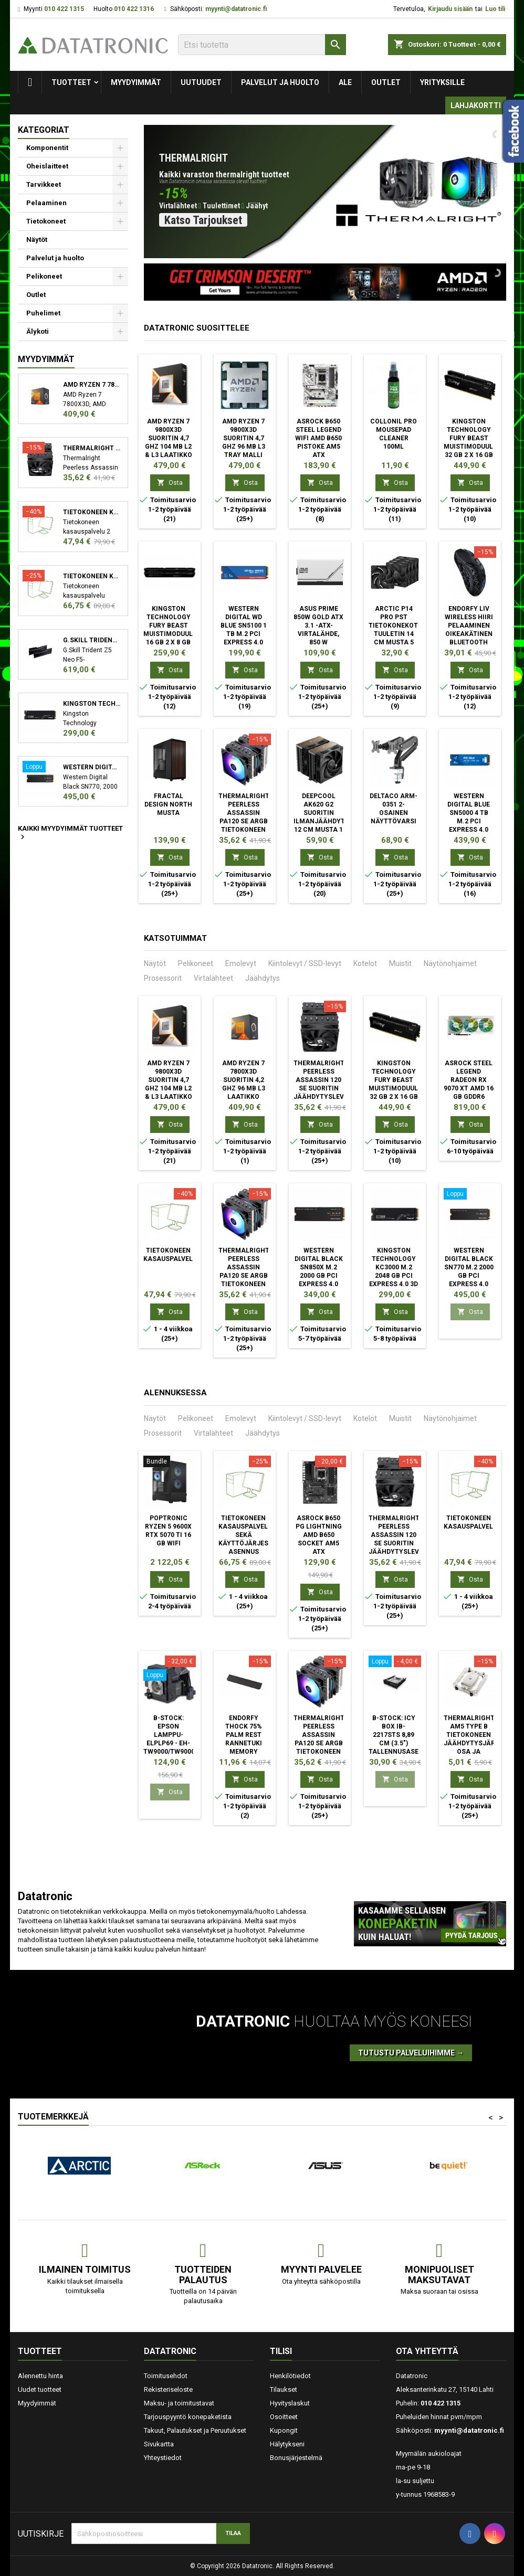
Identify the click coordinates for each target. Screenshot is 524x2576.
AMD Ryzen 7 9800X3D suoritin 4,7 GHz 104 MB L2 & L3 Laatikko (168, 438)
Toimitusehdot (165, 2376)
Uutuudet (201, 82)
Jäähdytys (262, 978)
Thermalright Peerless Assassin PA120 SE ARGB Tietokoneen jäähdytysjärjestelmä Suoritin (260, 821)
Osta (170, 482)
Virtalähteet (213, 978)
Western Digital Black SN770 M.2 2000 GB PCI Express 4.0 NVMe (91, 767)
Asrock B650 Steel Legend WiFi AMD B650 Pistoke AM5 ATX (318, 438)
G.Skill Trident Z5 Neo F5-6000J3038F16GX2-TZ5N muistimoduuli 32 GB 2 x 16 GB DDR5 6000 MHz (91, 640)
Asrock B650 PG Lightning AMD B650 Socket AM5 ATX (319, 1534)
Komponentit (47, 148)
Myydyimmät (136, 82)
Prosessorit (163, 978)
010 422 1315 (64, 9)
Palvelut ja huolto (280, 82)
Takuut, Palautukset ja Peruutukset (195, 2430)
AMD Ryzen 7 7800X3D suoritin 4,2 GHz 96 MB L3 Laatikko (91, 384)
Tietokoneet (46, 221)
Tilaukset (283, 2389)
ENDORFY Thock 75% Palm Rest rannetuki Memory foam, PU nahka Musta (243, 1743)
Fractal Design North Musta (168, 804)
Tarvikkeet (43, 184)
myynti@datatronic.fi (236, 9)
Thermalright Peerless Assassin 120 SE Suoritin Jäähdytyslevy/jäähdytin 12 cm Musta (91, 448)
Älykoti (37, 331)
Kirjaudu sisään (450, 9)
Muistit (400, 963)
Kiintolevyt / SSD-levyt (304, 963)
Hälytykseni (287, 2444)
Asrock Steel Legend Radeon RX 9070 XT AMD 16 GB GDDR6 (469, 1079)
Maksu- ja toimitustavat (179, 2403)
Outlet (386, 82)
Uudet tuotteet (39, 2389)
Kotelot (365, 963)
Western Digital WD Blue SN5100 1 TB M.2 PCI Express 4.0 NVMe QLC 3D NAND (244, 634)
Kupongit (284, 2430)
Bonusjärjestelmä (296, 2458)
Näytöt (36, 239)
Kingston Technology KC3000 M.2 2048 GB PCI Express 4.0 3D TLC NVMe (91, 704)
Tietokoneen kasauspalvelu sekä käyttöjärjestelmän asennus (91, 576)
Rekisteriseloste (168, 2389)
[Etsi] (262, 44)
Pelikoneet (44, 276)
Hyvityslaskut (290, 2403)
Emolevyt (240, 963)
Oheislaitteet (47, 166)
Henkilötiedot (290, 2376)
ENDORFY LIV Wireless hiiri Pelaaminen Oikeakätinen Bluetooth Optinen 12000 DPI (469, 634)
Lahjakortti (475, 105)
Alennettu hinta (40, 2376)
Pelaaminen (46, 203)
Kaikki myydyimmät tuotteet (70, 833)
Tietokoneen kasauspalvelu (91, 512)
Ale (345, 82)
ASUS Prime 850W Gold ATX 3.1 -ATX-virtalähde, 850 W (318, 625)
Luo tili (495, 9)
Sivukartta (159, 2444)
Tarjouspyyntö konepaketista (188, 2417)
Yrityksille (442, 82)
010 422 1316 (134, 9)
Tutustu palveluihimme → (411, 2053)
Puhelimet (43, 313)
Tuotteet (71, 82)
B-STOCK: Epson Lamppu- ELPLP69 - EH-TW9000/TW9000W (172, 1734)
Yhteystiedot (163, 2458)
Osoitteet (284, 2417)
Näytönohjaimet (450, 963)
